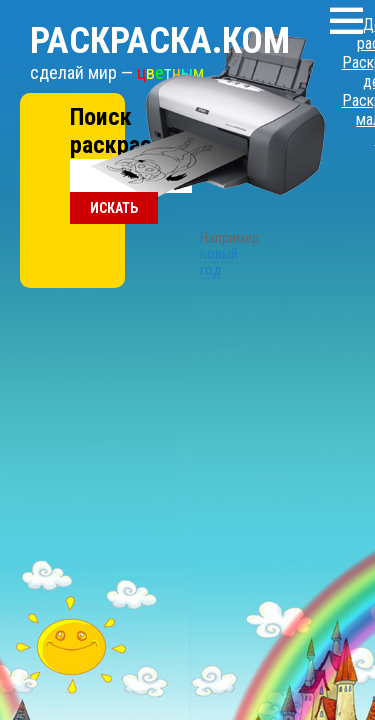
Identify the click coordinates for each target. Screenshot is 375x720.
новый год (188, 163)
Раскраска (135, 21)
